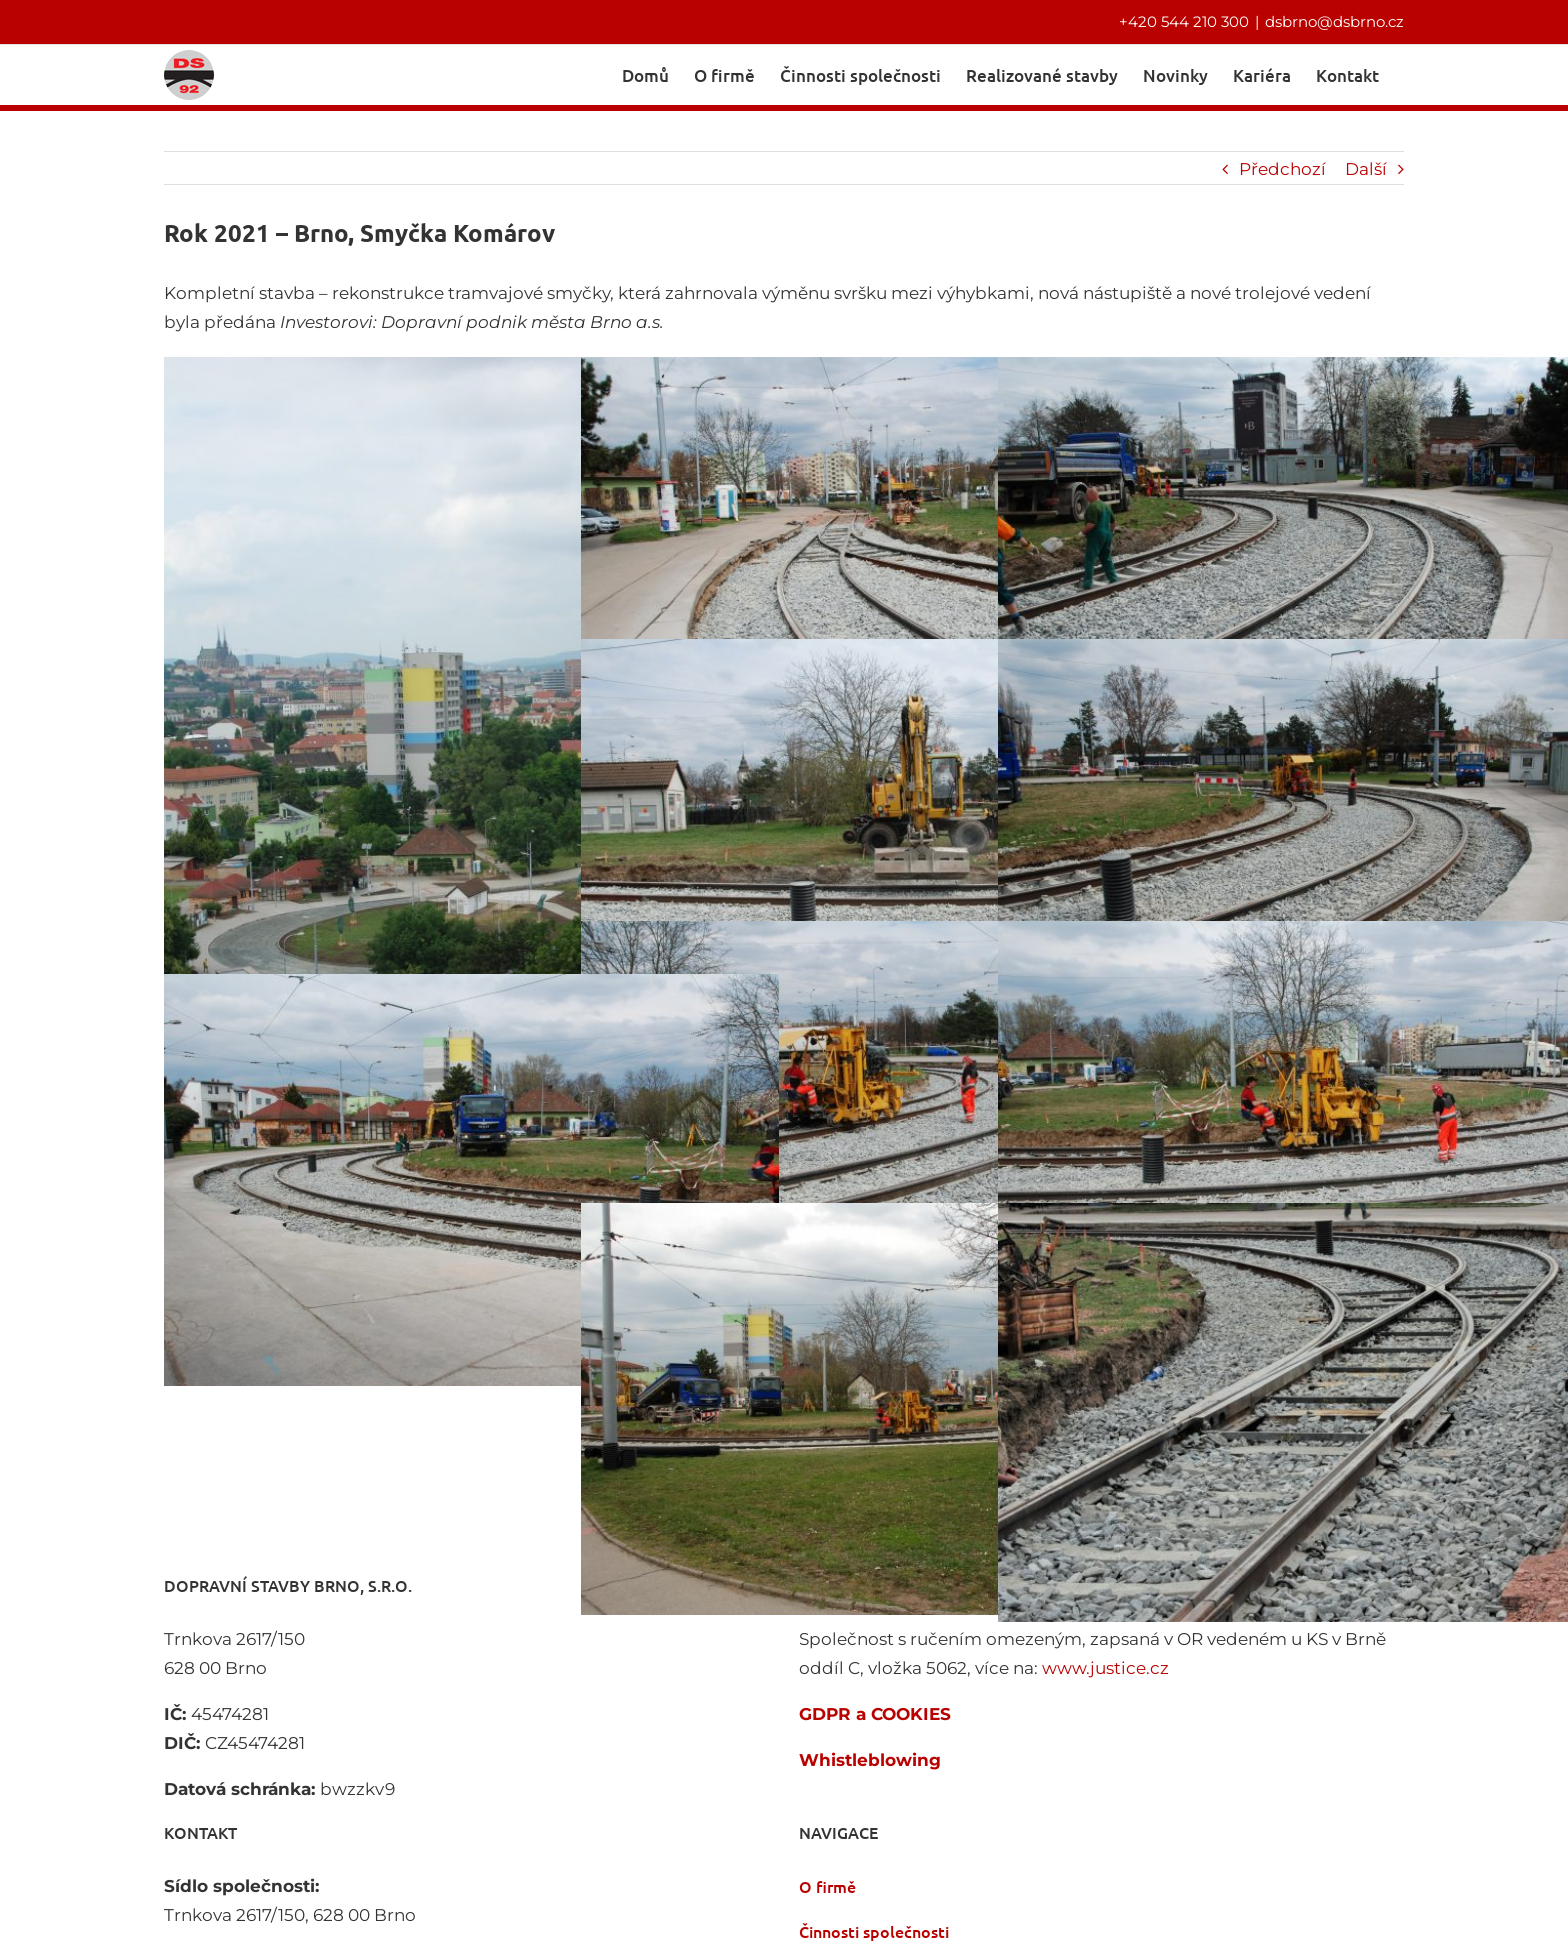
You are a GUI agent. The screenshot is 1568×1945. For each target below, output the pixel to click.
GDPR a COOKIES (875, 1712)
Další (1366, 167)
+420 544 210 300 (1184, 21)
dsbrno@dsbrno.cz (1334, 21)
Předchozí (1282, 167)
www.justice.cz (1105, 1666)
